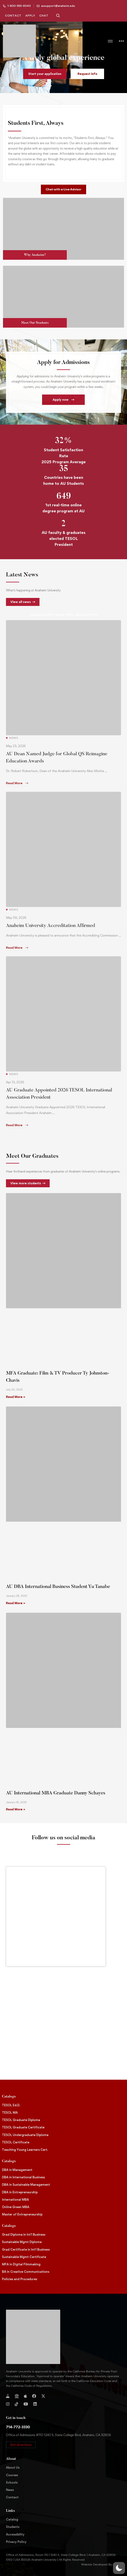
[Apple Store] (25, 2396)
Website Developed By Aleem (101, 2564)
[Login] (7, 2396)
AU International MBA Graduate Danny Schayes (55, 1793)
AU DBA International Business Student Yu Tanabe (58, 1586)
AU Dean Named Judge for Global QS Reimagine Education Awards (56, 763)
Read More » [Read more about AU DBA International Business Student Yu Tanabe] (15, 1603)
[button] (45, 74)
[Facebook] (34, 2396)
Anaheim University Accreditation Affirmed (50, 931)
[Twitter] (43, 2396)
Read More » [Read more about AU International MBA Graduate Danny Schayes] (15, 1809)
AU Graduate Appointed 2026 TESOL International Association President (59, 1099)
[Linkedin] (35, 2404)
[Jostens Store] (16, 2396)
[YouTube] (26, 2404)
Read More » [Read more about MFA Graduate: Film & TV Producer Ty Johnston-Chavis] (15, 1397)
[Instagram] (7, 2404)
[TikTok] (16, 2404)
